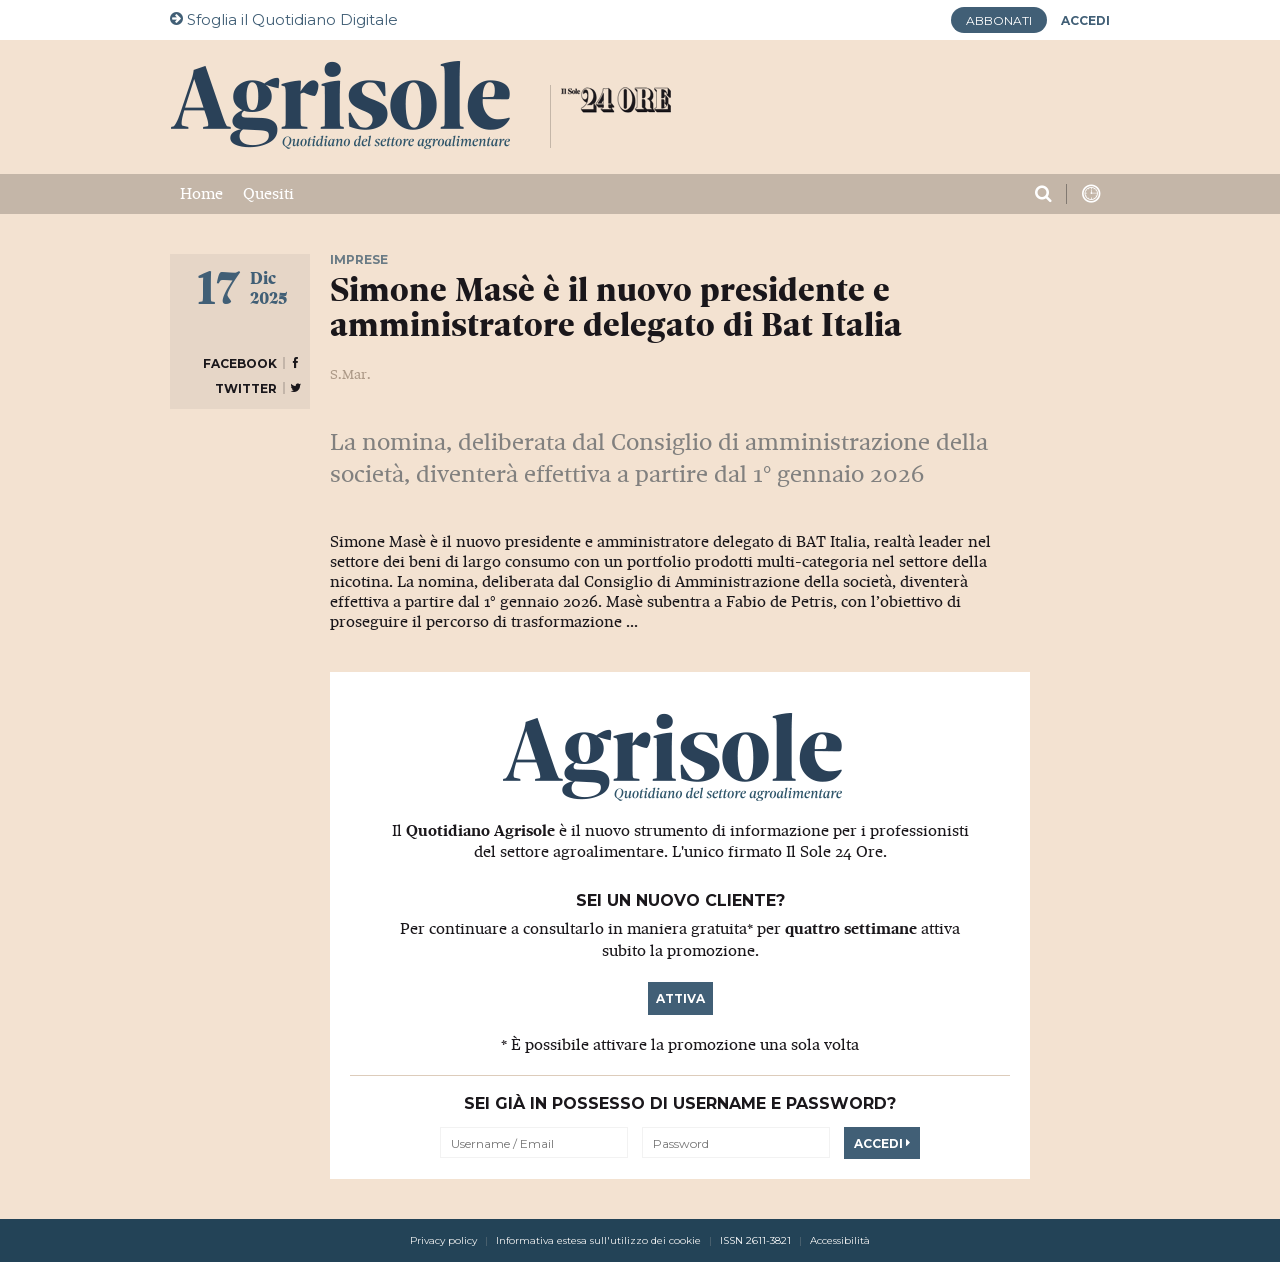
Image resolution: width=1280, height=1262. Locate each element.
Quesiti (268, 194)
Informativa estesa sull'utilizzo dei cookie (598, 1240)
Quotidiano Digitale (284, 19)
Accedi (882, 1143)
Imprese (359, 259)
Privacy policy (443, 1240)
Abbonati (999, 21)
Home (201, 194)
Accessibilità (840, 1240)
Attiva (680, 998)
